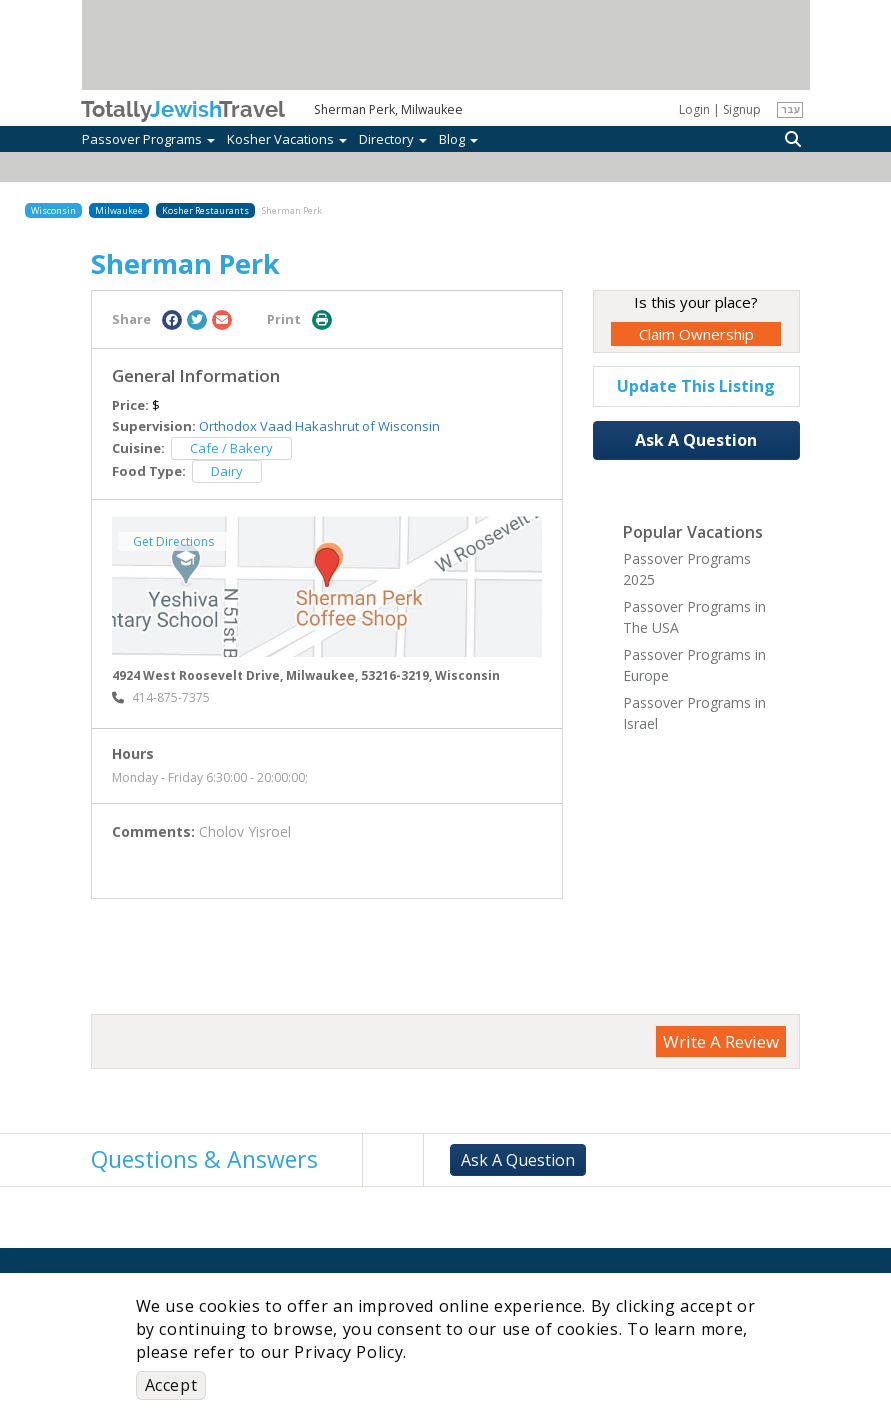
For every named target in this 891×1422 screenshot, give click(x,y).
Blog (458, 139)
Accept (171, 1385)
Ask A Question (696, 440)
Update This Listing (696, 386)
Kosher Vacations (287, 139)
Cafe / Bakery (231, 448)
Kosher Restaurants (205, 210)
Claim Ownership (696, 334)
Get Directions (173, 541)
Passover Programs (148, 139)
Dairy (227, 471)
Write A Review (721, 1041)
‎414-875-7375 (161, 697)
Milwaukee (119, 210)
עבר (790, 109)
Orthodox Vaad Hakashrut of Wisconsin (319, 426)
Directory (393, 139)
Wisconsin (53, 210)
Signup (742, 109)
